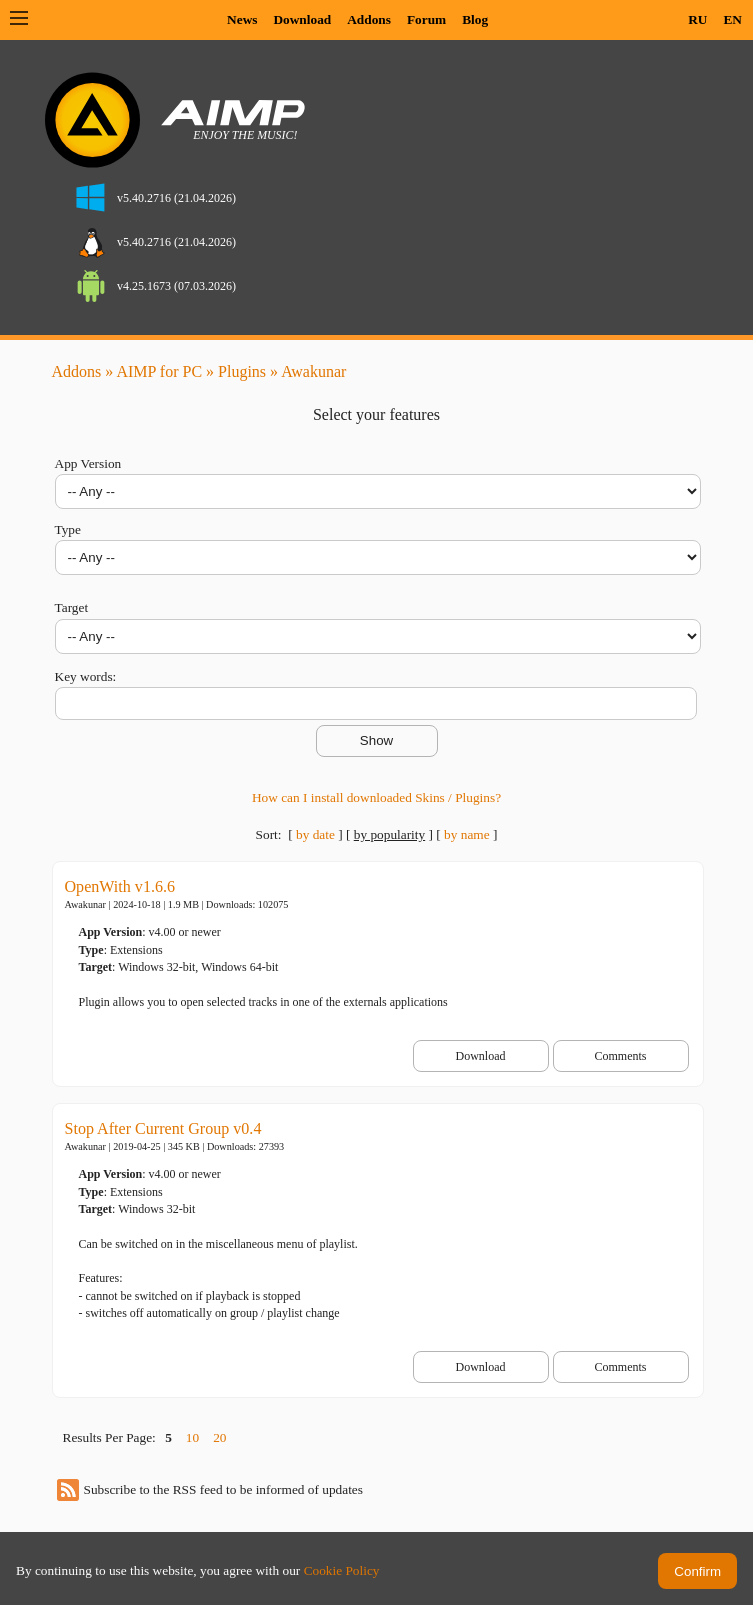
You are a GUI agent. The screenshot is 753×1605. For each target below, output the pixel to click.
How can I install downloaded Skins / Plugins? (376, 797)
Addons (369, 19)
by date (315, 834)
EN (732, 19)
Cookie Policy (342, 1570)
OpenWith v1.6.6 (120, 886)
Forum (426, 19)
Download (302, 19)
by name (467, 834)
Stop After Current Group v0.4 (163, 1128)
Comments (620, 1056)
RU (697, 19)
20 (219, 1437)
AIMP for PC (159, 371)
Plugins (242, 371)
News (242, 19)
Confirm (697, 1571)
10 (192, 1437)
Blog (475, 19)
